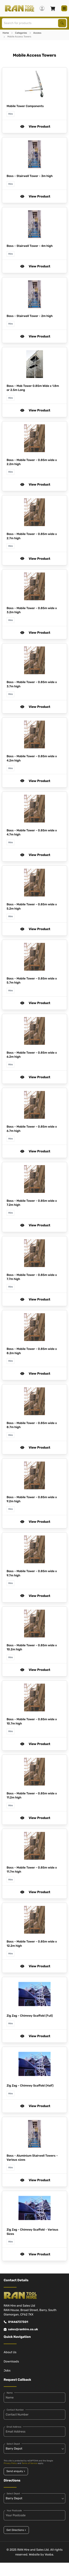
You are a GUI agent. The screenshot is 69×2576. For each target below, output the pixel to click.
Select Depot (13, 2443)
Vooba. (49, 2554)
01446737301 (16, 2322)
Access (37, 32)
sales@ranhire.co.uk (21, 2329)
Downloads (11, 2361)
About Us (10, 2352)
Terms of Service (29, 2463)
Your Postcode (14, 2510)
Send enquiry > (15, 2471)
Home (6, 32)
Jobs (7, 2370)
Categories (21, 32)
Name (10, 2392)
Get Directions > (16, 2530)
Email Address (14, 2426)
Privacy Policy (10, 2463)
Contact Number (15, 2409)
